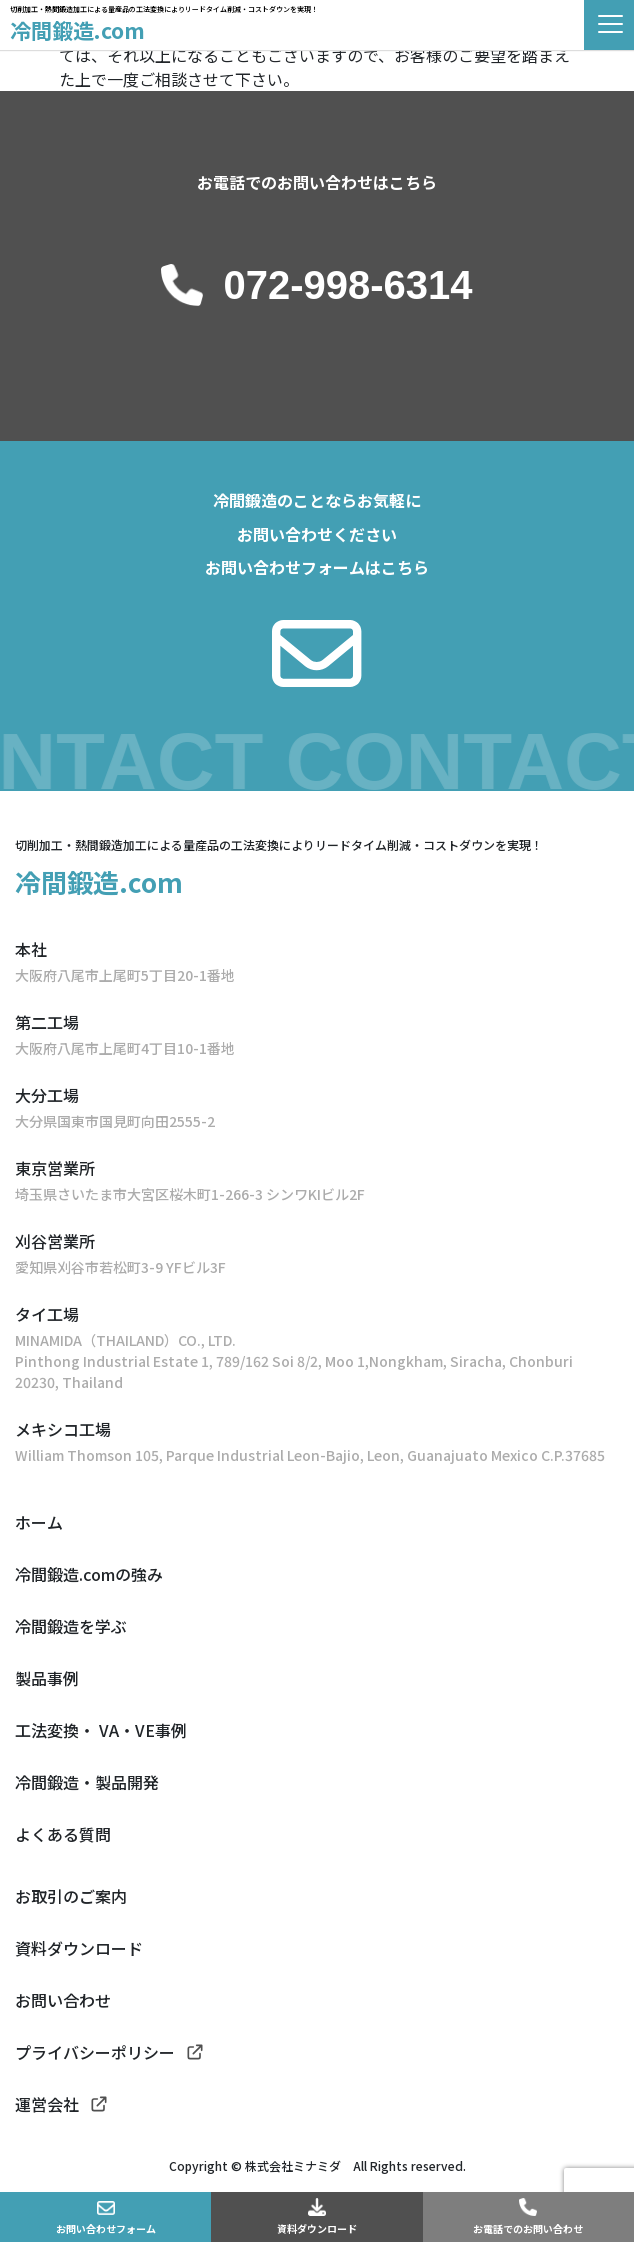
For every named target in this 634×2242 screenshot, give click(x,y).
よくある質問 (63, 1834)
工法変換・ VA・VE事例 (101, 1730)
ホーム (39, 1522)
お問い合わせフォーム (106, 2228)
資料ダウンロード (317, 2228)
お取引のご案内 (71, 1896)
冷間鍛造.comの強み (89, 1574)
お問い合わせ (63, 2000)
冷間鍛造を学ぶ (71, 1626)
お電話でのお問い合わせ (528, 2228)
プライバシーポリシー (95, 2052)
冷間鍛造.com (77, 30)
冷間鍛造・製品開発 (87, 1782)
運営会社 (47, 2104)
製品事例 (47, 1678)
